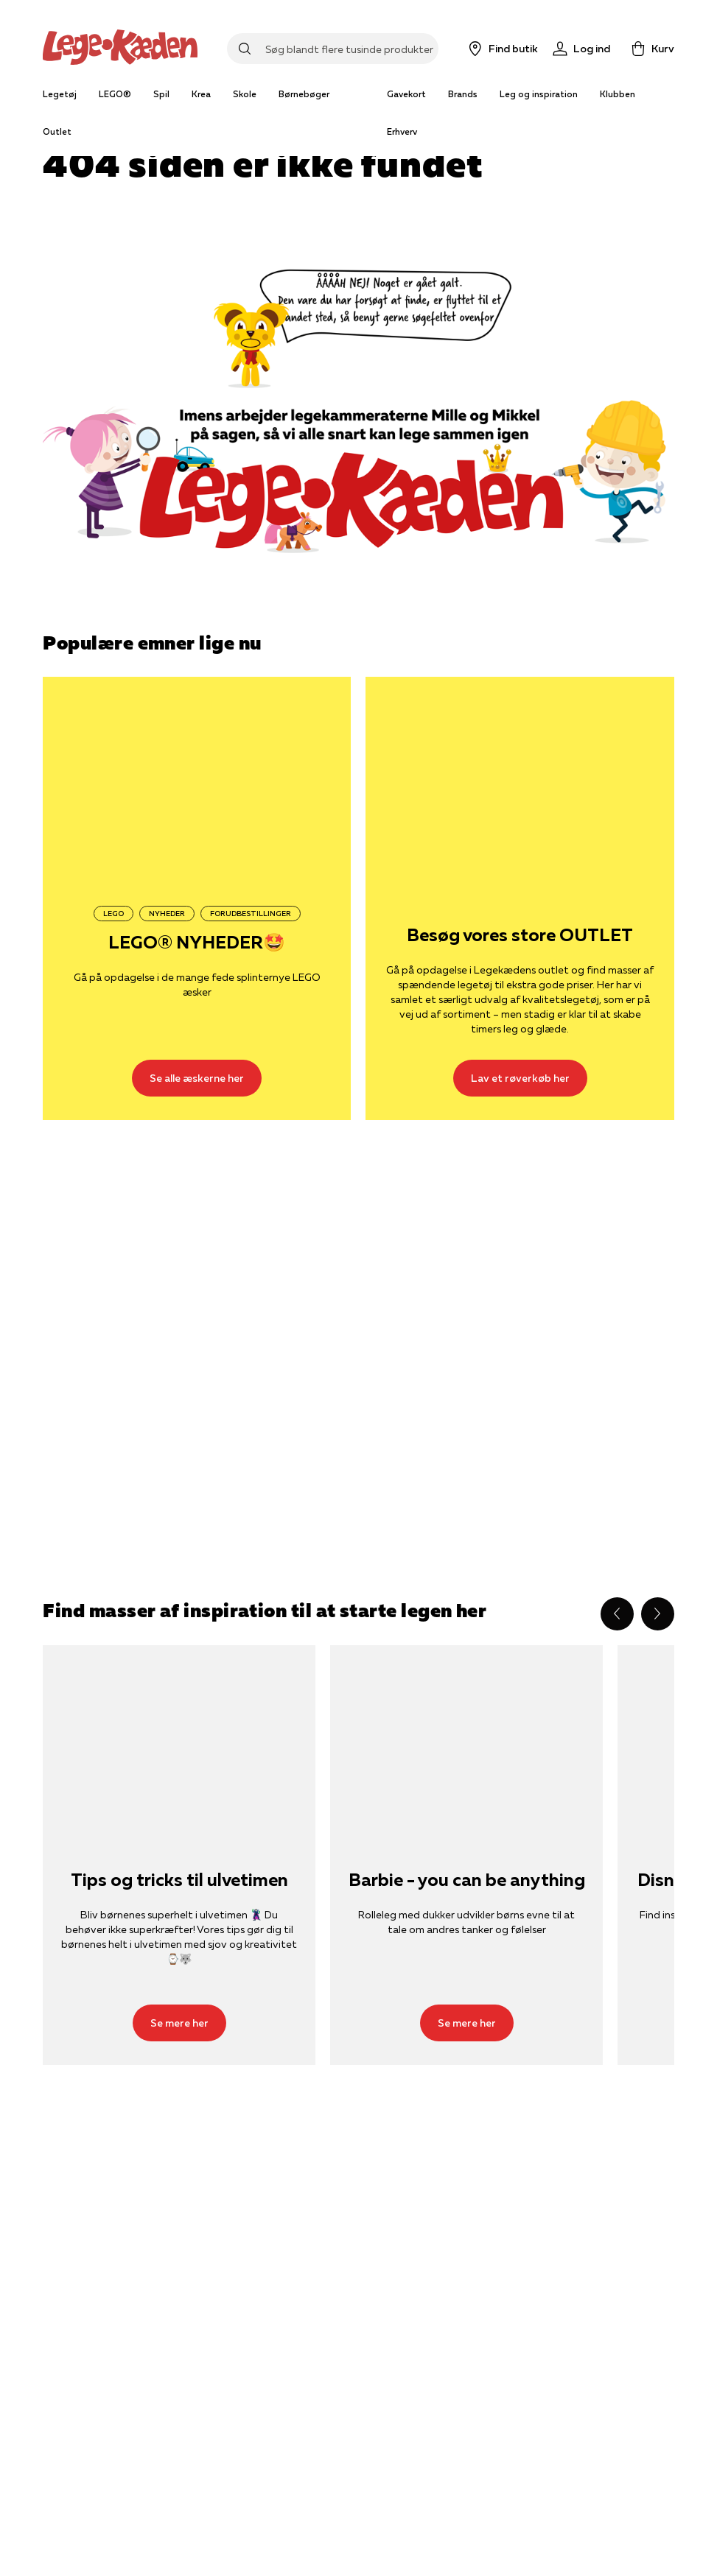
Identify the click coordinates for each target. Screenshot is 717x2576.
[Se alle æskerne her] (197, 779)
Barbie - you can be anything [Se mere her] (467, 1880)
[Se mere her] (179, 1736)
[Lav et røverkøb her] (520, 779)
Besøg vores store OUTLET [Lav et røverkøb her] (520, 936)
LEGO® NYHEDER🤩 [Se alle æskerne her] (196, 943)
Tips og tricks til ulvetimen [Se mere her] (179, 1880)
